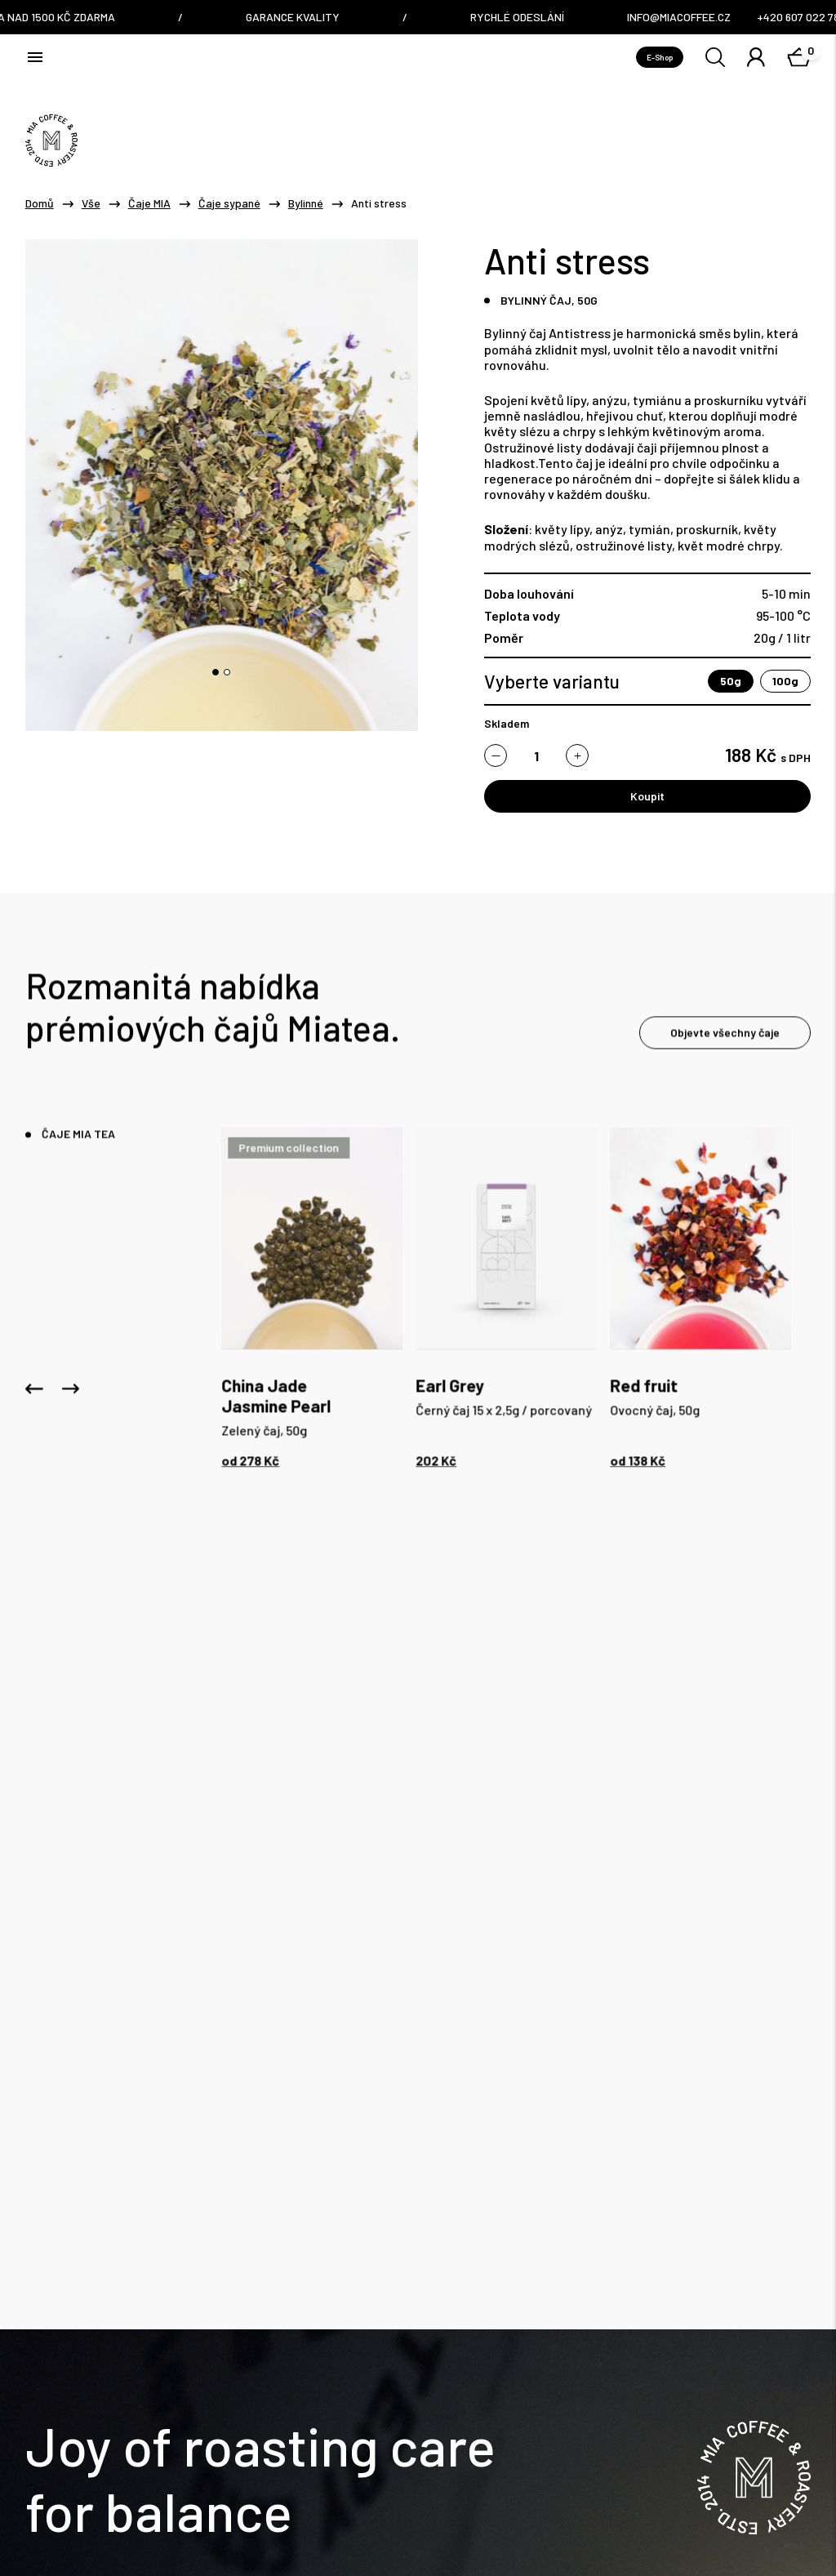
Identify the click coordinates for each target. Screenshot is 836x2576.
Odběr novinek (760, 2331)
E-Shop (660, 57)
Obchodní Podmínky (73, 2505)
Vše (91, 203)
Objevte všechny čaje (725, 1038)
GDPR (165, 2505)
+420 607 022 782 (238, 2055)
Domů (39, 203)
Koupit (647, 796)
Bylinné (305, 203)
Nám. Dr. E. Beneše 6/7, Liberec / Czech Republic (483, 2043)
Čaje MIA (149, 203)
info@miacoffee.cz (244, 2032)
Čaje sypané (229, 203)
